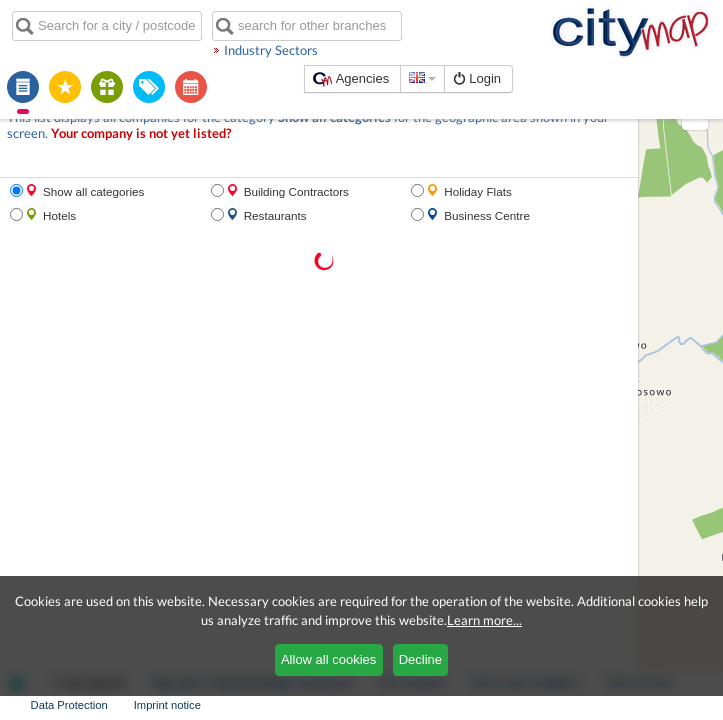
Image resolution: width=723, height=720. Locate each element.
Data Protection (580, 705)
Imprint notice (678, 705)
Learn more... (484, 620)
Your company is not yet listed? (84, 115)
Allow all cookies (328, 659)
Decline (420, 659)
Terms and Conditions (370, 705)
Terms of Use (483, 705)
